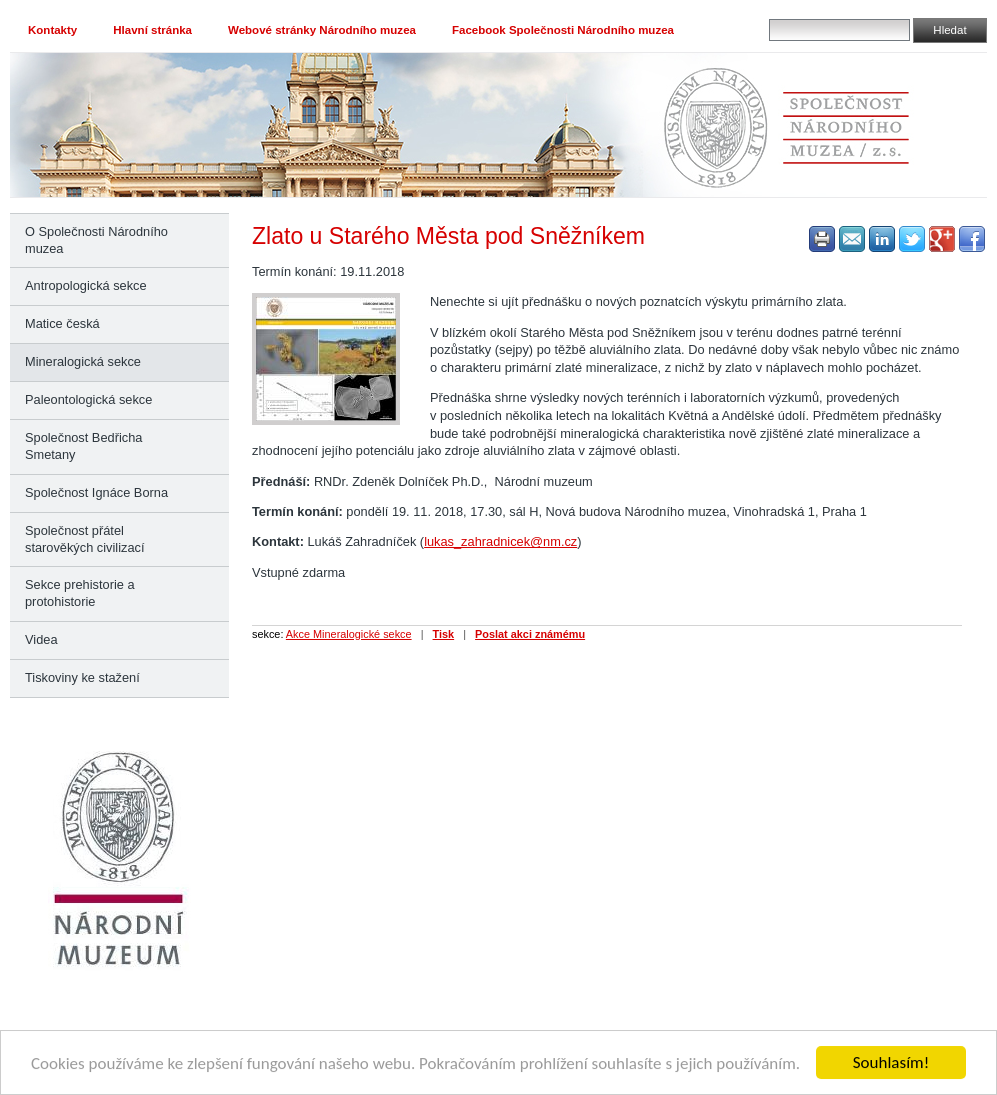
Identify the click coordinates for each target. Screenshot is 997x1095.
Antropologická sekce (86, 285)
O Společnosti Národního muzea (96, 240)
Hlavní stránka (152, 30)
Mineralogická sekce (83, 361)
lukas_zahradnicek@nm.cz (500, 541)
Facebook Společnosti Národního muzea (563, 30)
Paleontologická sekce (88, 399)
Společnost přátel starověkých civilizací (84, 539)
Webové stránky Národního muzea (322, 30)
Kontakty (52, 30)
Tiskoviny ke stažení (82, 677)
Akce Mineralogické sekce (349, 634)
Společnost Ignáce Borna (96, 492)
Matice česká (62, 323)
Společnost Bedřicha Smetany (83, 446)
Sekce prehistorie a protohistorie (80, 593)
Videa (41, 639)
